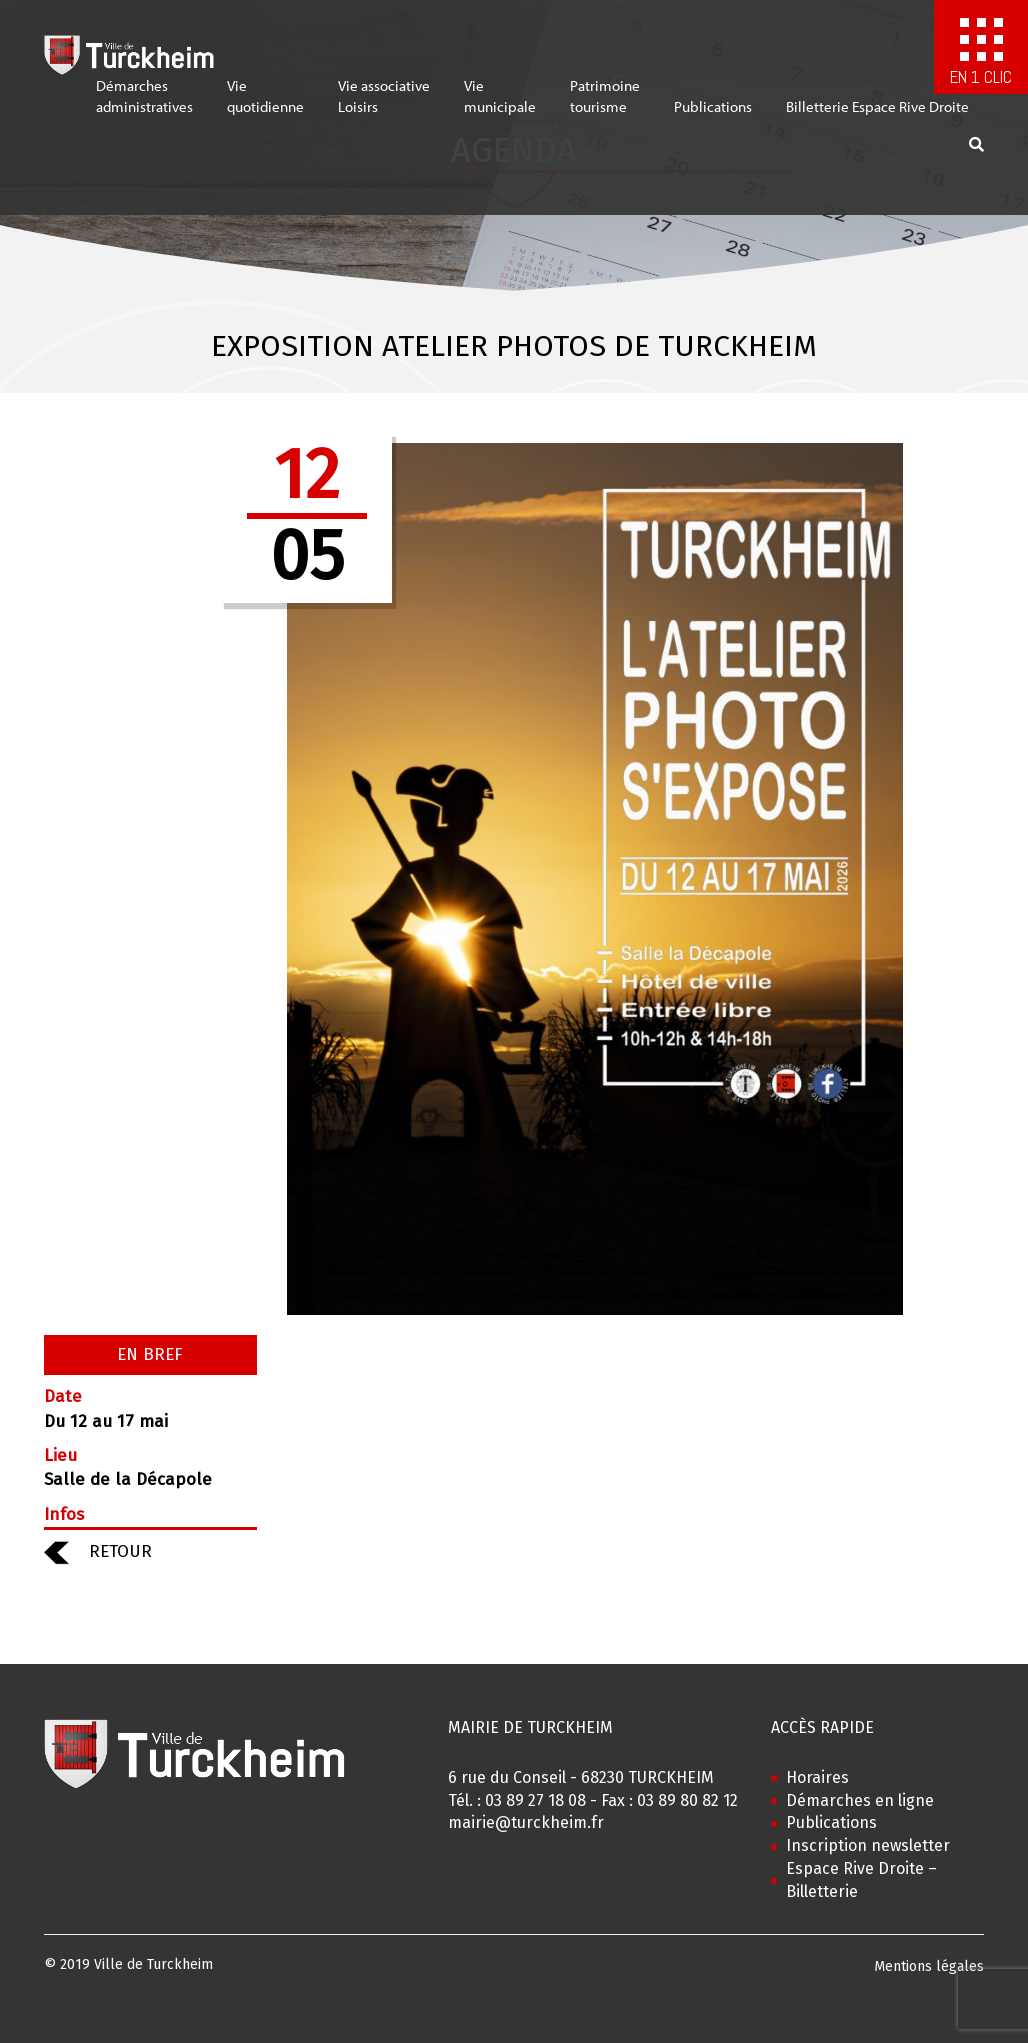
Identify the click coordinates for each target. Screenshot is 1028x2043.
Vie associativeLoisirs (384, 106)
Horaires (817, 1777)
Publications (713, 116)
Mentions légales (929, 1966)
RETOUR (98, 1551)
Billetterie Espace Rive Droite (877, 116)
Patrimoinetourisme (605, 106)
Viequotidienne (265, 106)
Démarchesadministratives (144, 106)
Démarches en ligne (860, 1800)
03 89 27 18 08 (535, 1800)
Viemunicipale (500, 106)
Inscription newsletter (868, 1845)
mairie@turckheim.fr (526, 1822)
